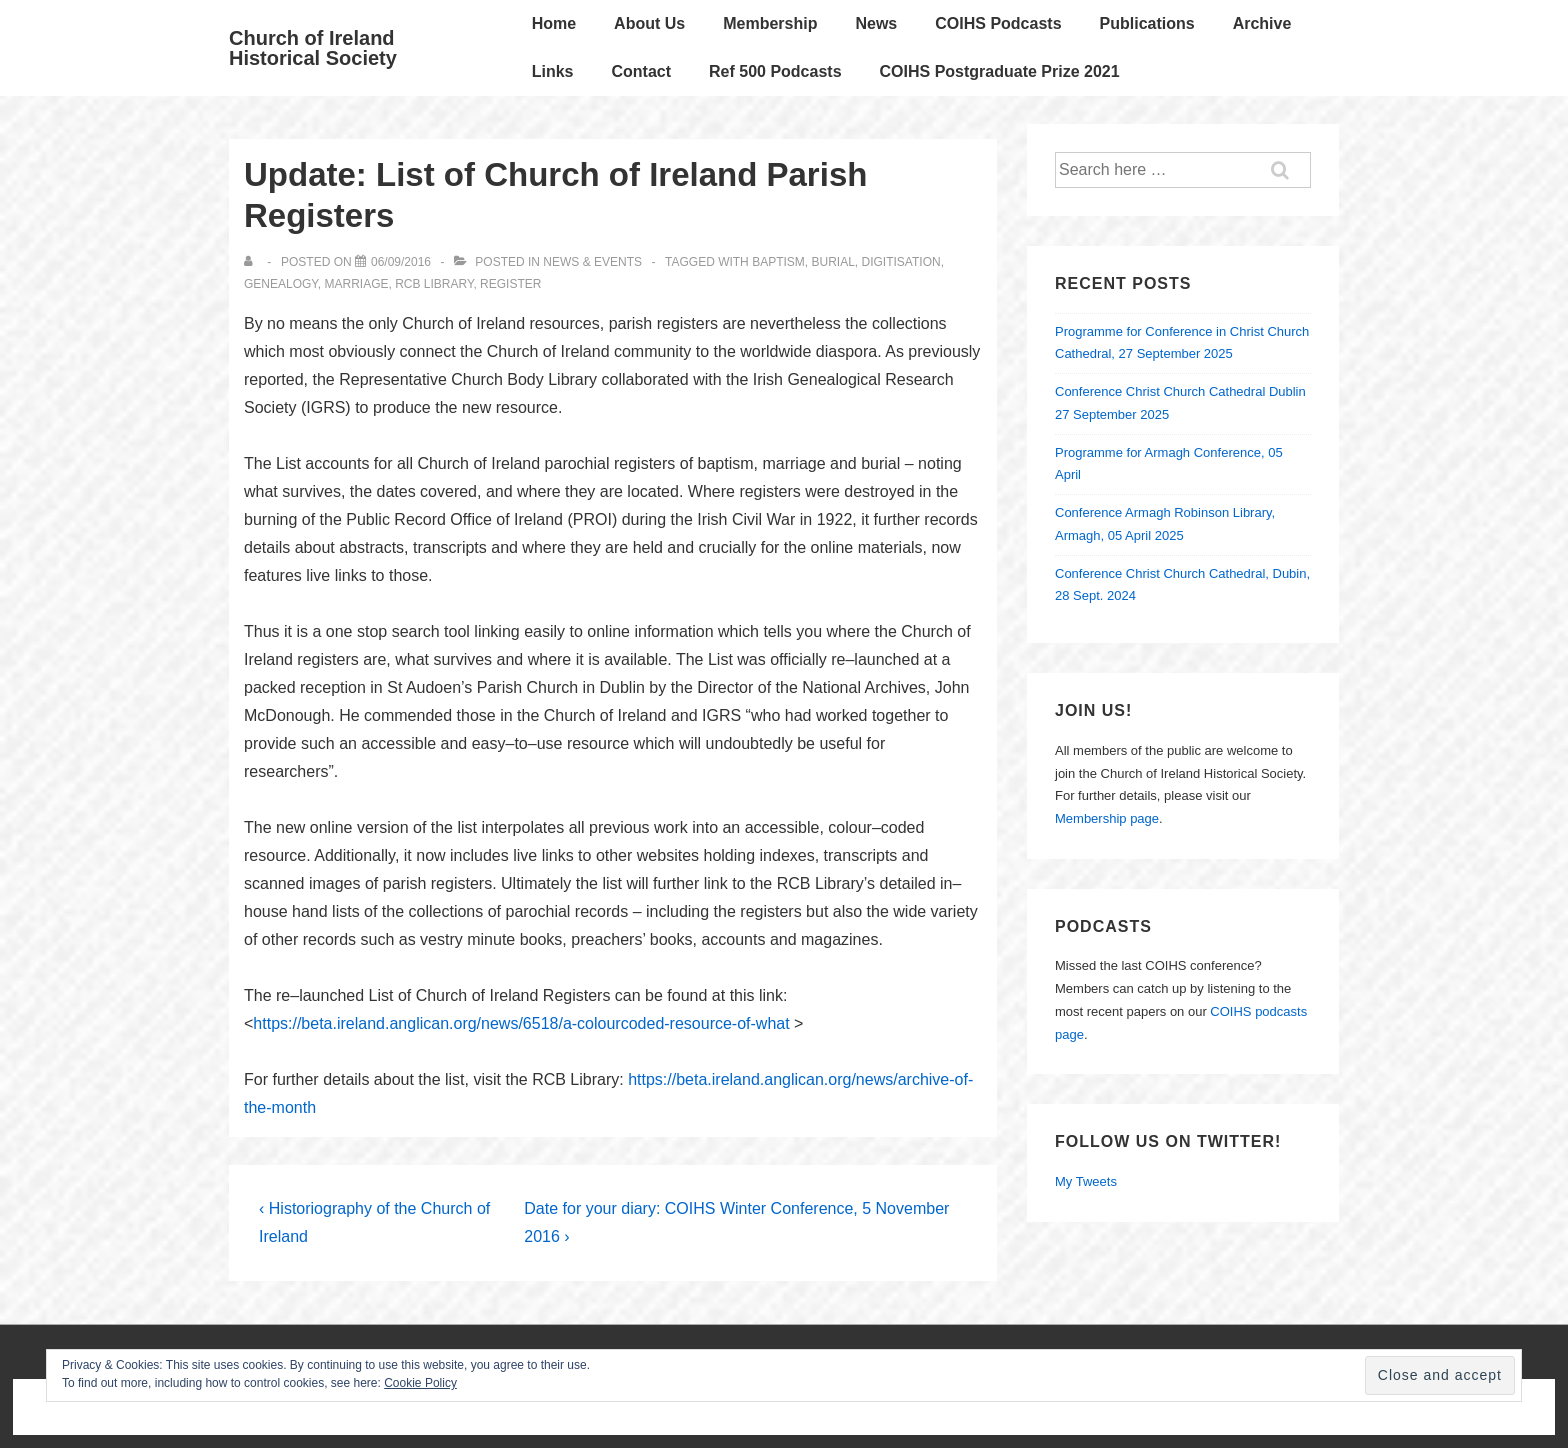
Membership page (1107, 818)
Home (554, 23)
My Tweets (1086, 1181)
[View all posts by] (252, 262)
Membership (770, 23)
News (876, 23)
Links (553, 71)
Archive (1262, 23)
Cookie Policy (420, 1383)
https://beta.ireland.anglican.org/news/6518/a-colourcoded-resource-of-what (521, 1023)
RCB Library (434, 284)
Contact (641, 71)
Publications (1147, 23)
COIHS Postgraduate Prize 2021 (1000, 71)
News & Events (592, 262)
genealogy (281, 284)
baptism (778, 262)
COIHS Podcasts (998, 23)
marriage (356, 284)
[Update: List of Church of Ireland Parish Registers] (401, 262)
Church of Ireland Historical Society (313, 48)
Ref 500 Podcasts (775, 71)
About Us (649, 23)
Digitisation (901, 262)
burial (832, 262)
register (510, 284)
